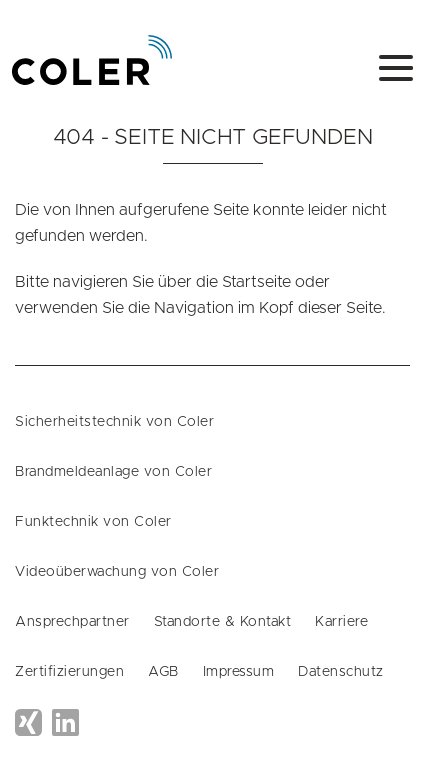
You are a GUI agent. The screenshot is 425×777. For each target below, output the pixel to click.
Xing (28, 722)
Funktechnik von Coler (93, 522)
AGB (163, 672)
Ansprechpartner (72, 622)
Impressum (239, 672)
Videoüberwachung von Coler (117, 572)
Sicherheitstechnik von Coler (114, 422)
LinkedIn (65, 722)
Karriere (341, 622)
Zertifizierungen (69, 672)
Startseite (256, 282)
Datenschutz (341, 672)
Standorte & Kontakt (223, 622)
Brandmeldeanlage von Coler (113, 472)
